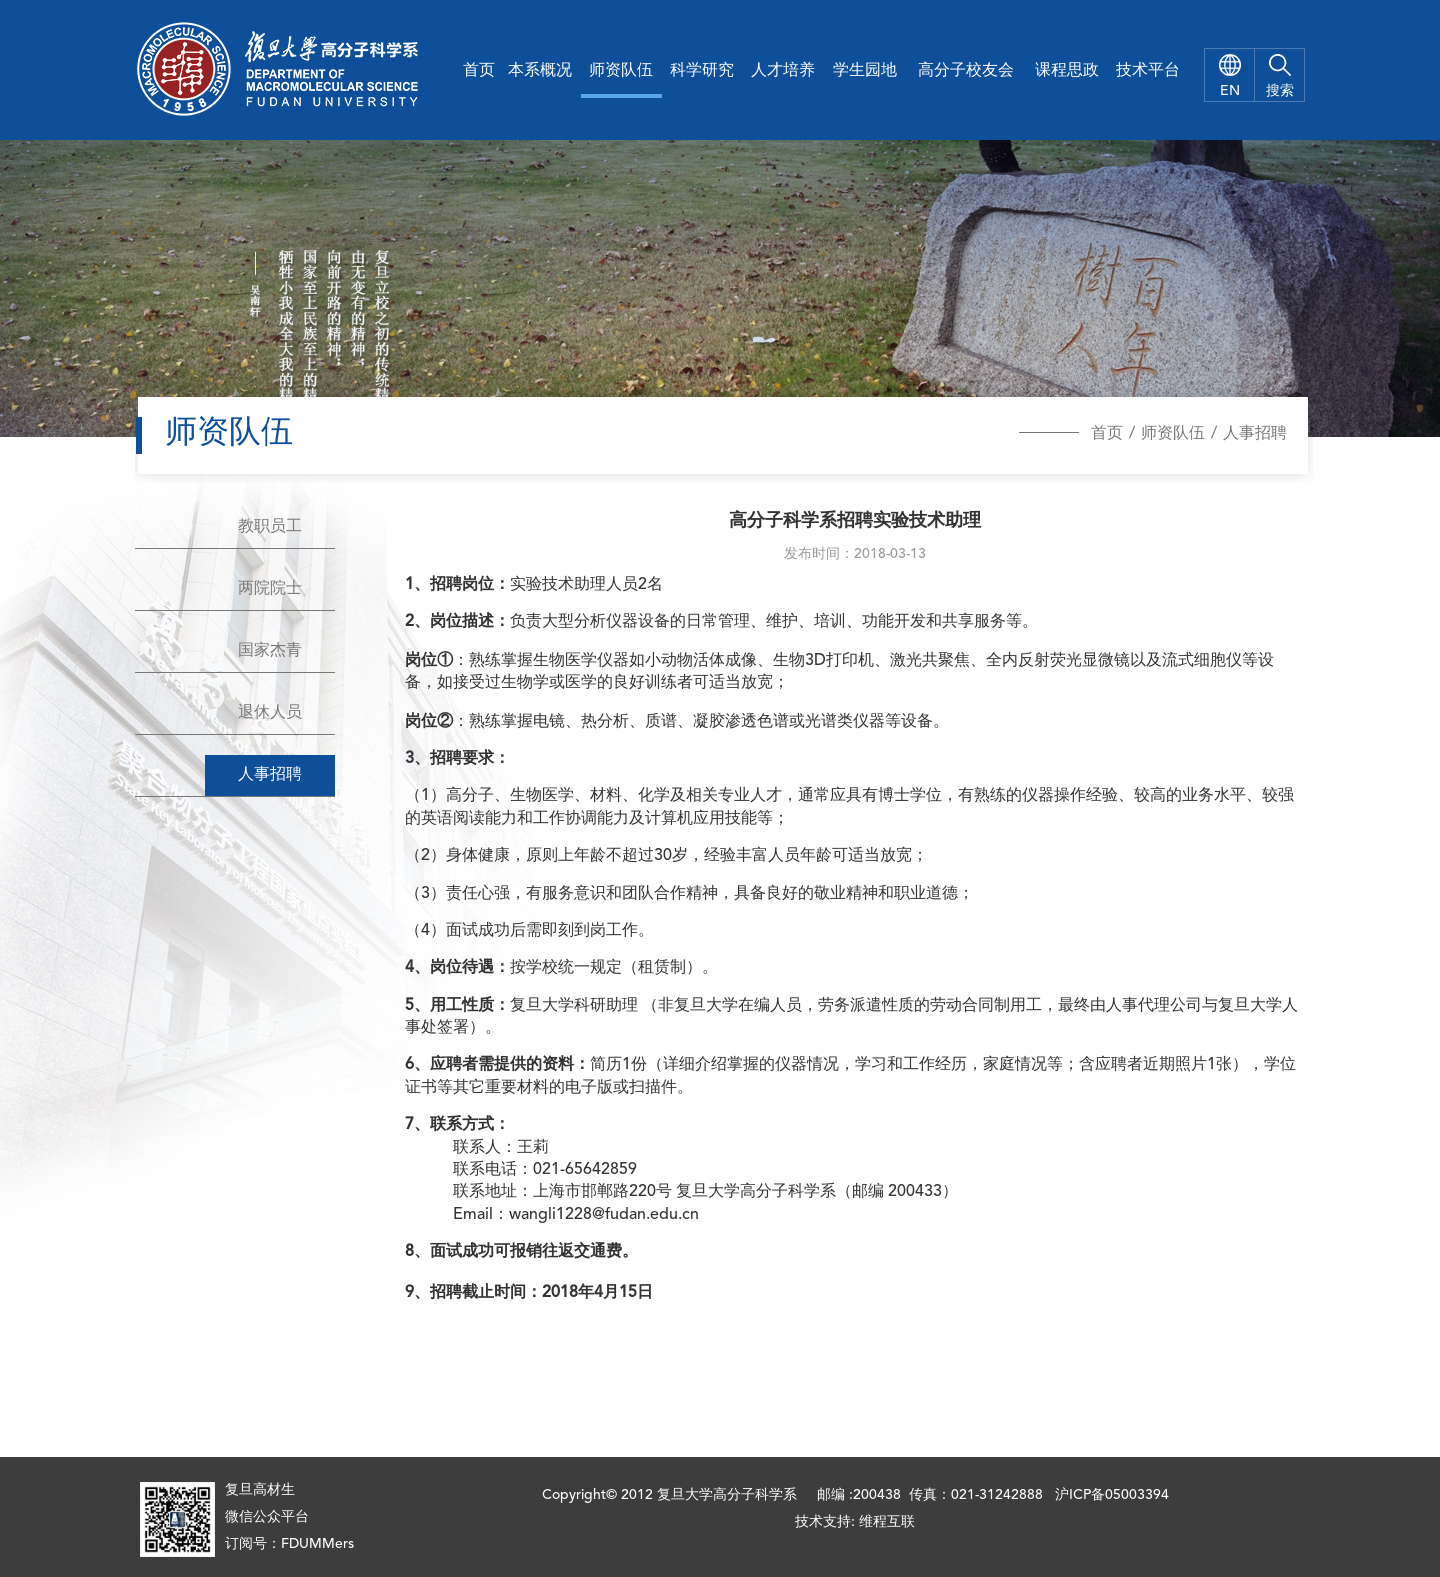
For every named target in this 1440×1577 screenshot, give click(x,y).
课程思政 (1067, 71)
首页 (479, 71)
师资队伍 (621, 71)
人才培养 (783, 71)
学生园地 (865, 71)
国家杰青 (270, 651)
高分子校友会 (966, 71)
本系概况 (540, 71)
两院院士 (270, 589)
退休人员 (270, 713)
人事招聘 (1255, 434)
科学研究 (702, 71)
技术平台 (1148, 71)
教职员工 (270, 527)
